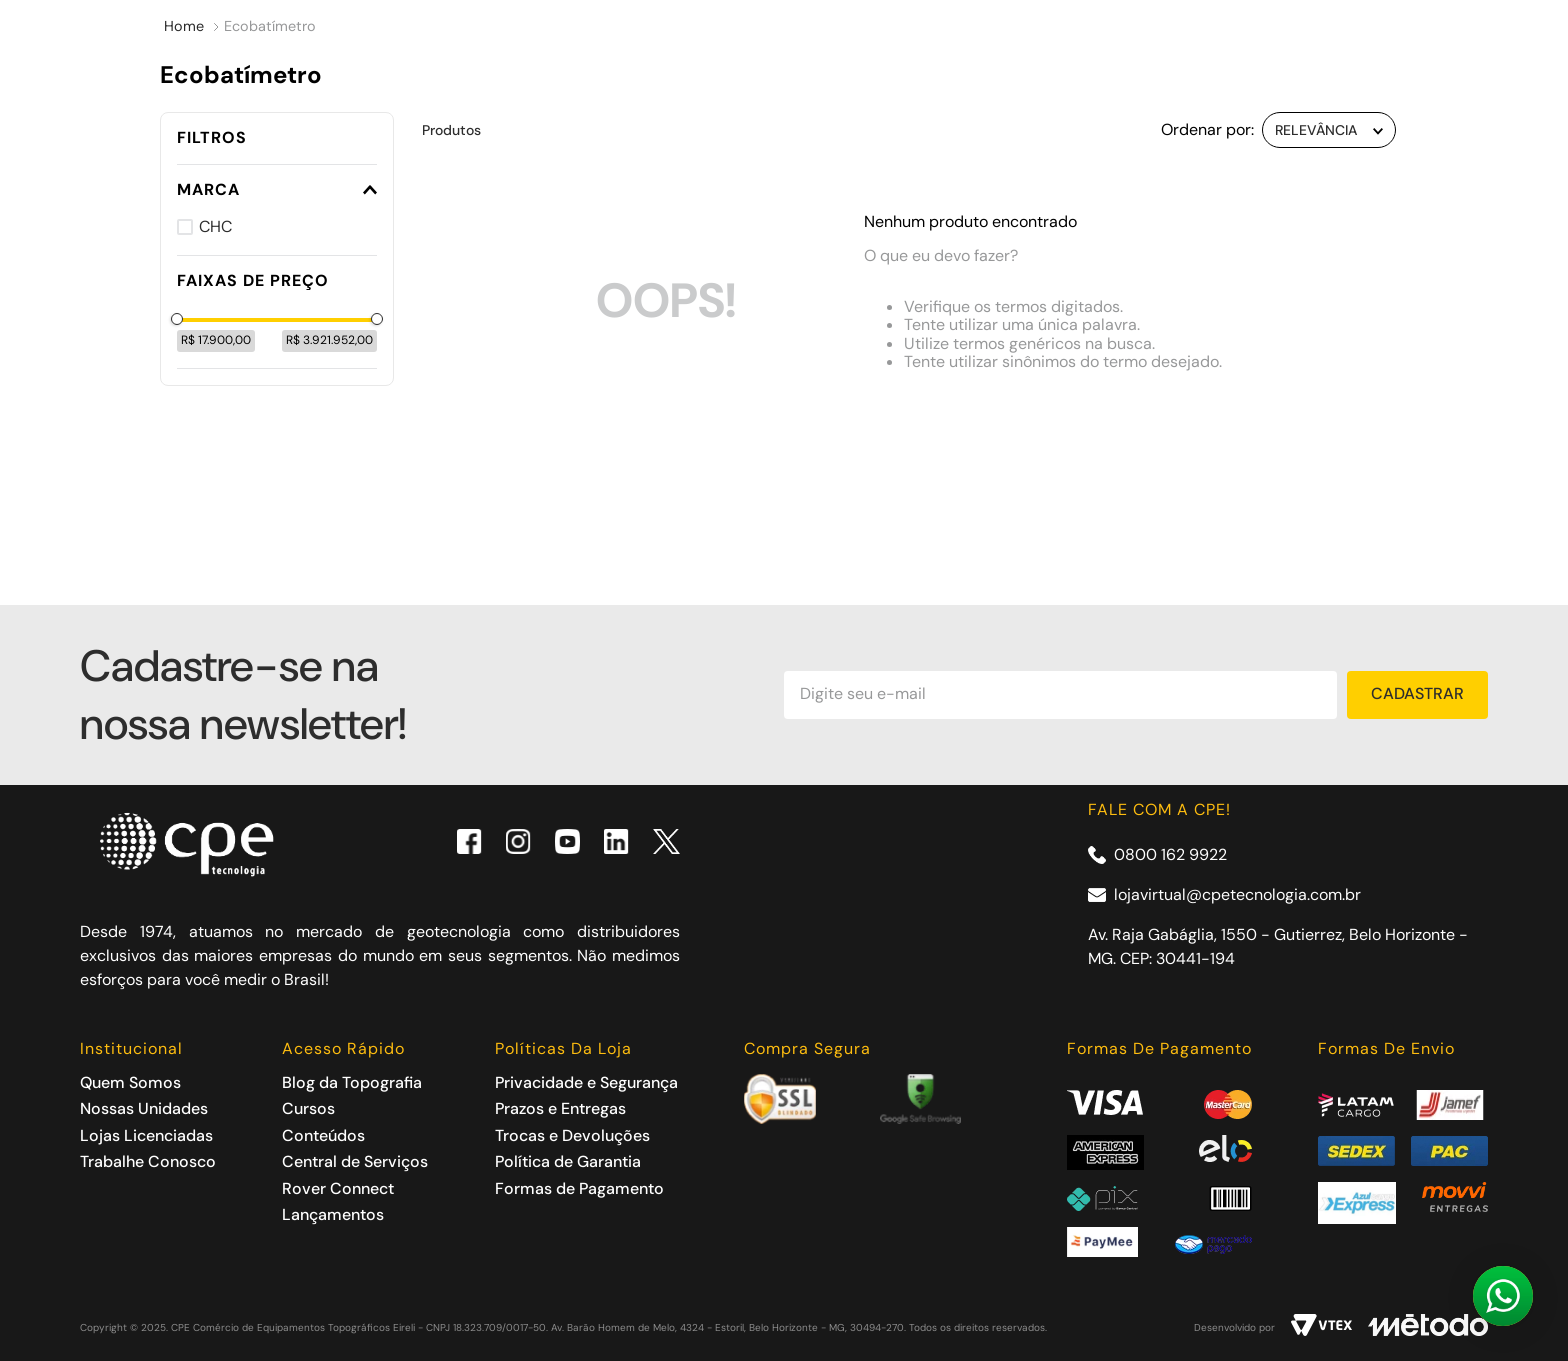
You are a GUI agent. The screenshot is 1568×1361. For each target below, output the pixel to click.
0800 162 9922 (1170, 854)
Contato (1408, 187)
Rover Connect (1235, 187)
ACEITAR (1227, 1317)
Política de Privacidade (846, 1327)
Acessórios (358, 187)
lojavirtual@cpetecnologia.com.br (1237, 894)
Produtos (164, 187)
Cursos (542, 187)
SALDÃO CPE (733, 187)
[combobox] (629, 97)
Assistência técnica (979, 187)
